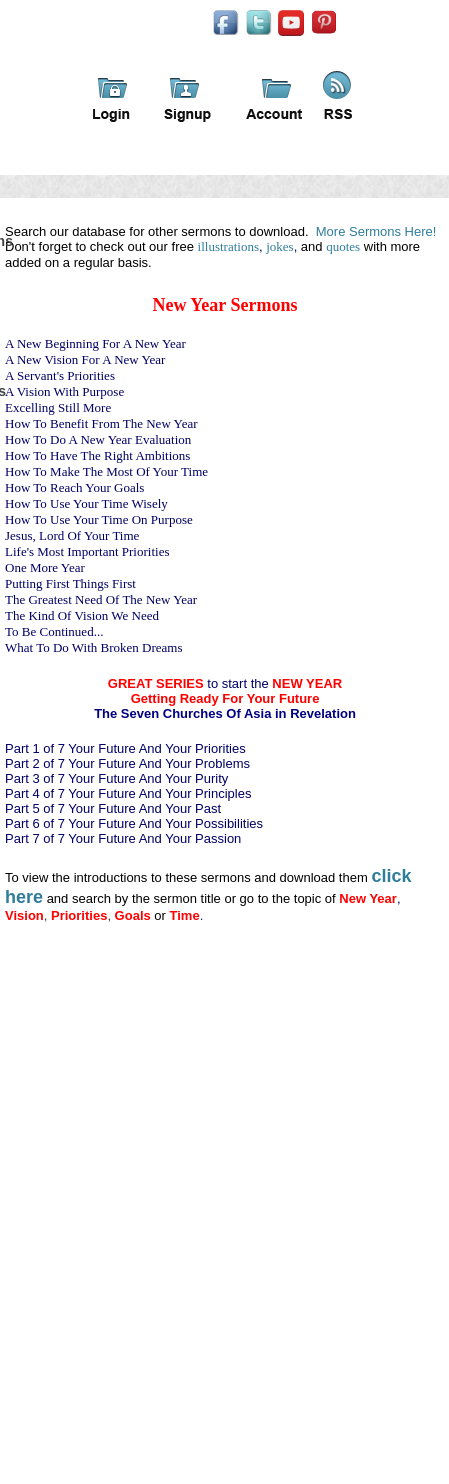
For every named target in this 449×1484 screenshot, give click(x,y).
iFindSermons (153, 38)
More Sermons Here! (376, 231)
